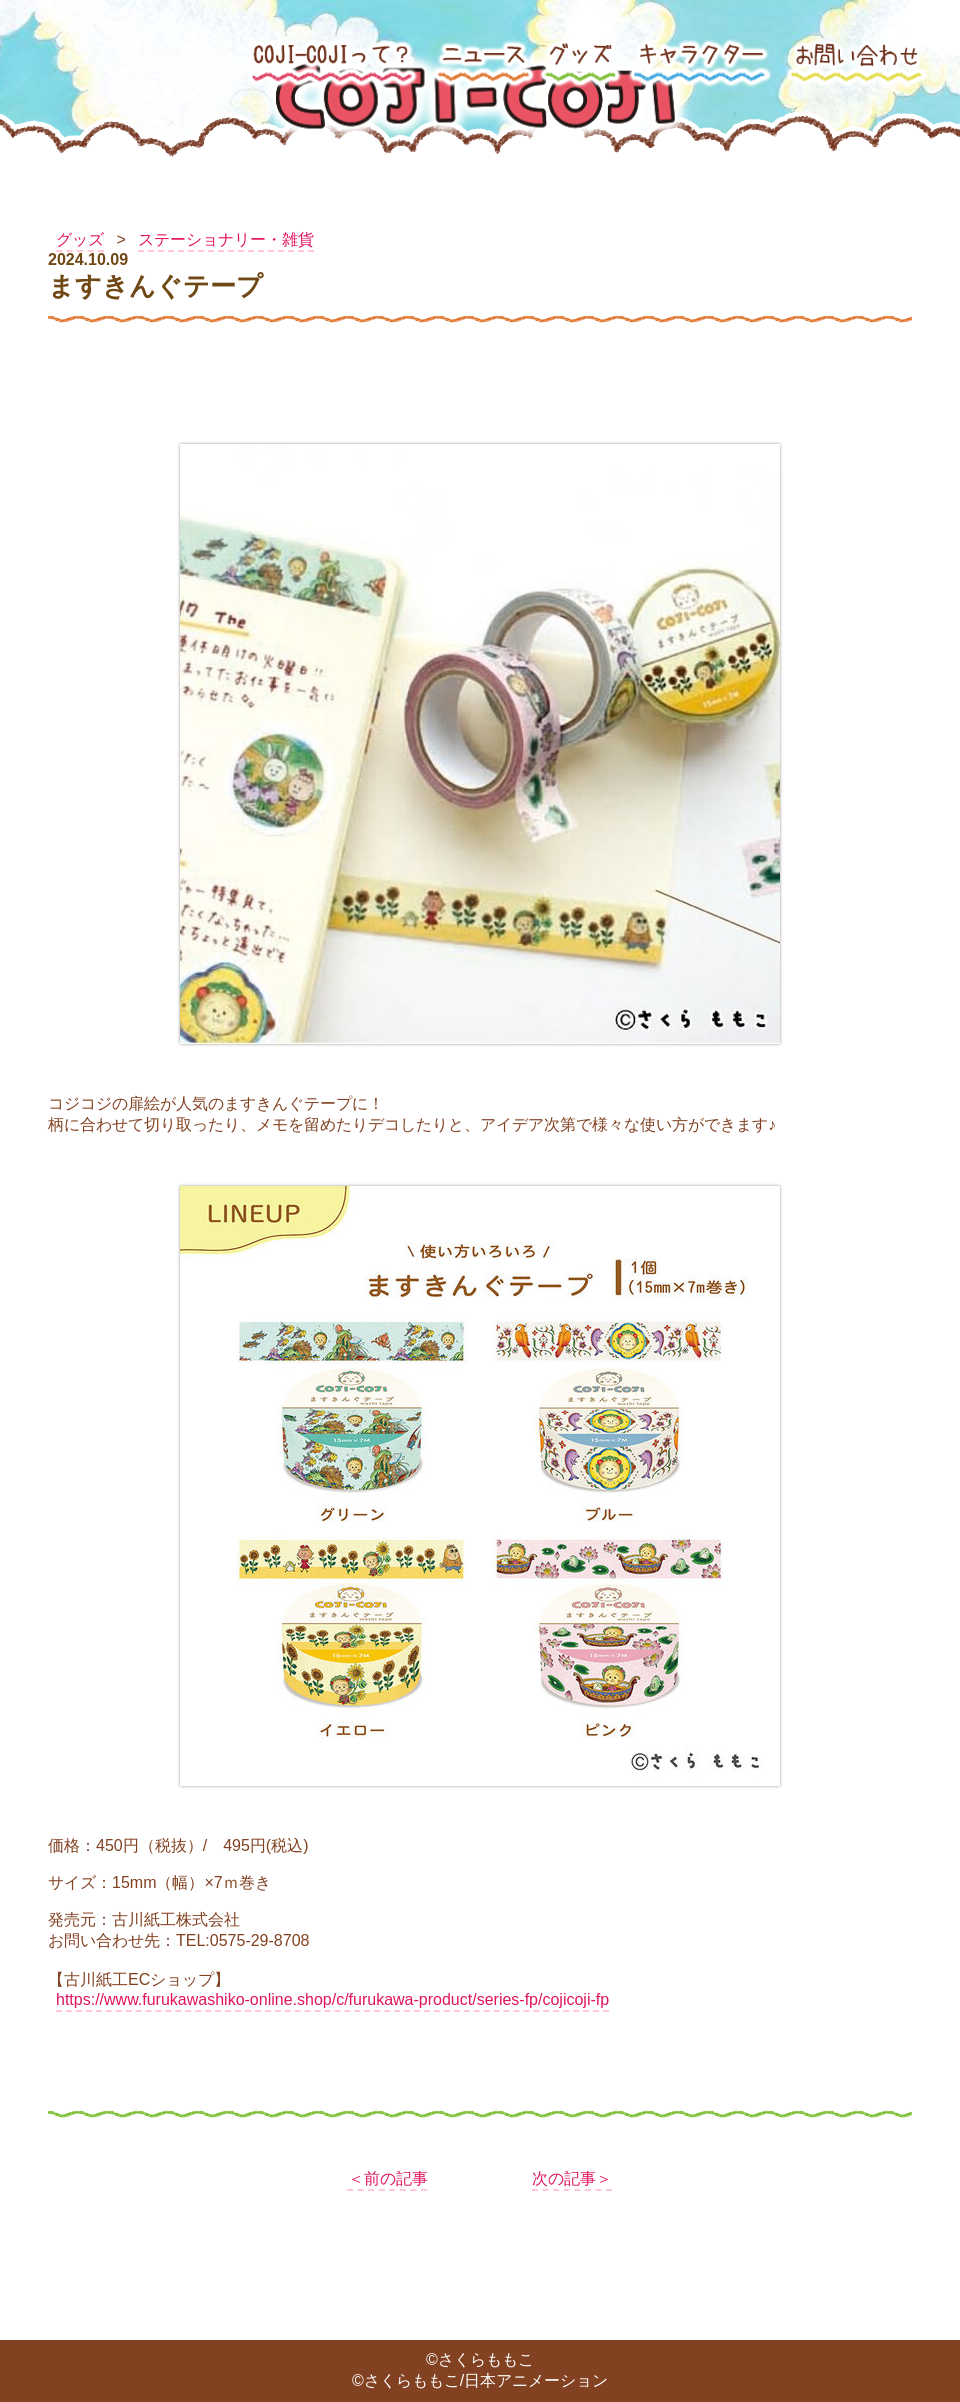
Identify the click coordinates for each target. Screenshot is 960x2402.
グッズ (80, 239)
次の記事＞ (572, 2178)
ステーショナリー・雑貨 (226, 239)
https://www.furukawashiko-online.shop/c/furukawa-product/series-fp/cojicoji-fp (332, 1999)
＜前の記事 (388, 2178)
